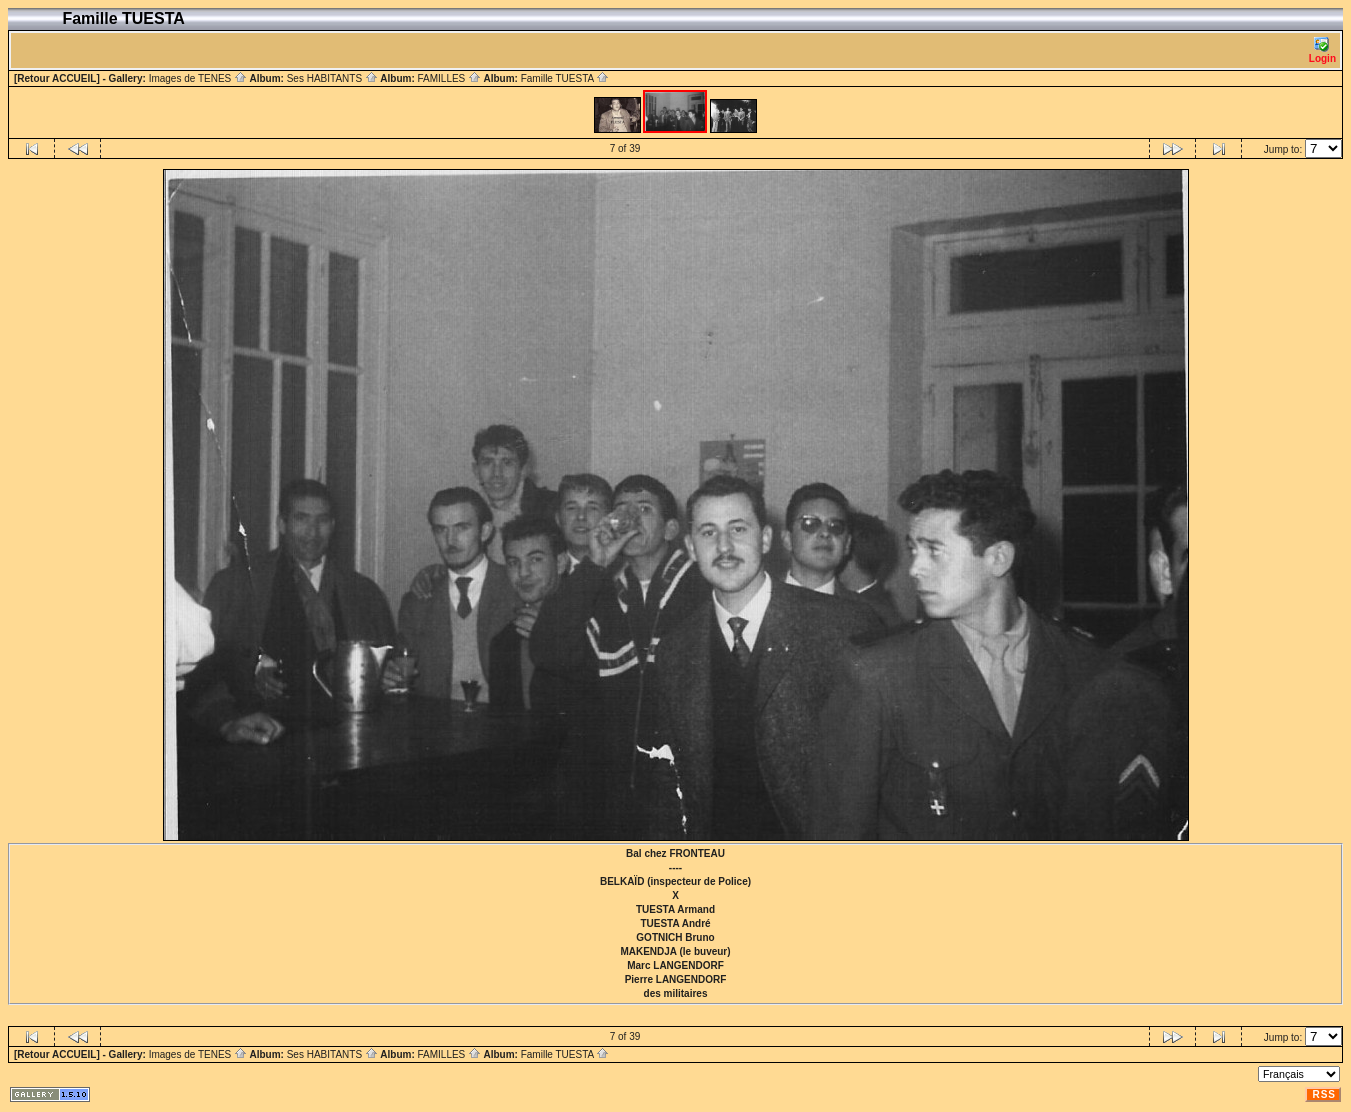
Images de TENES (198, 78)
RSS (1324, 1094)
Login (1322, 50)
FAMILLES (449, 78)
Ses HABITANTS (332, 78)
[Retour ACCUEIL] (57, 78)
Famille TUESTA (565, 78)
